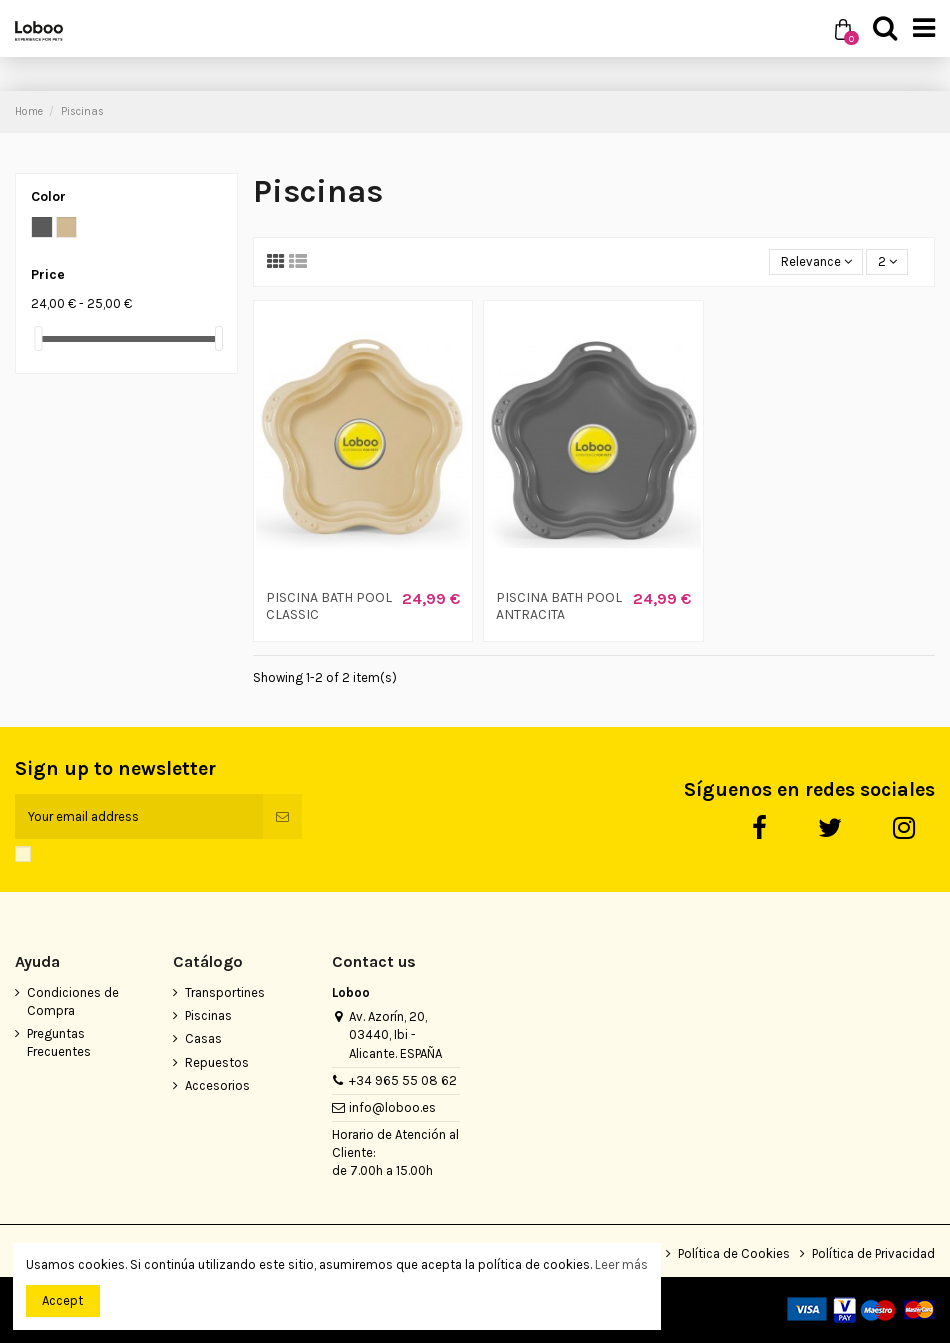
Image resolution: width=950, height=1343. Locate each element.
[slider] (38, 338)
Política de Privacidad (873, 1253)
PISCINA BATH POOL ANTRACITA (559, 606)
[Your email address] (139, 817)
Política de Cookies (734, 1253)
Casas (203, 1038)
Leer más (621, 1264)
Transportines (225, 992)
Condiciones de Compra (73, 1001)
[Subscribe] (282, 817)
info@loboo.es (392, 1107)
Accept (62, 1300)
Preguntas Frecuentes (59, 1042)
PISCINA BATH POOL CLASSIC (329, 606)
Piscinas (208, 1015)
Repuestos (217, 1062)
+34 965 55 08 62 (403, 1080)
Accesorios (217, 1085)
